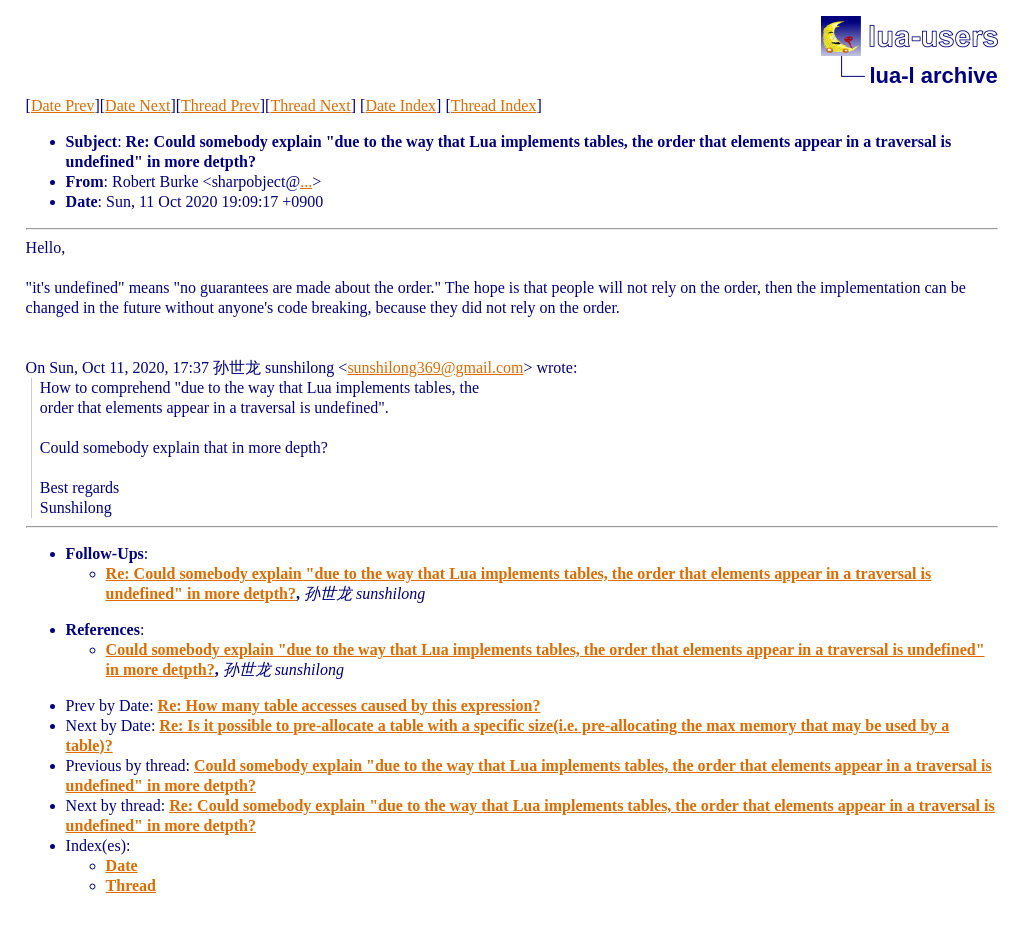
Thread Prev (220, 105)
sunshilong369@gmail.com (435, 367)
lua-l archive (933, 75)
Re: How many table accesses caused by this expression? (349, 705)
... (306, 181)
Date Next (137, 105)
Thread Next (310, 105)
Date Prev (63, 105)
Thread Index (494, 105)
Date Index (400, 105)
